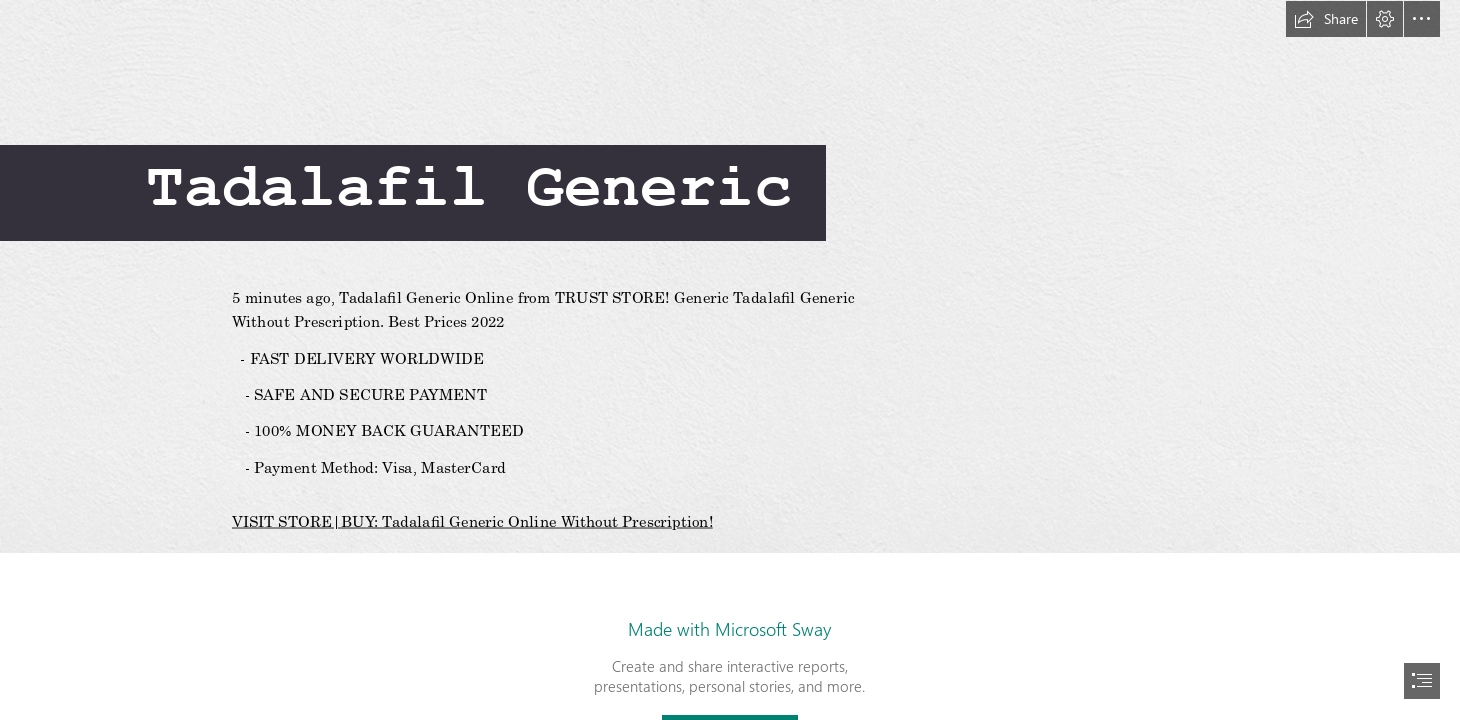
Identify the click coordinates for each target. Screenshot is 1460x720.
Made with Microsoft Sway (729, 629)
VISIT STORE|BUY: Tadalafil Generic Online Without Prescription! (472, 521)
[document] (730, 360)
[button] (1326, 19)
